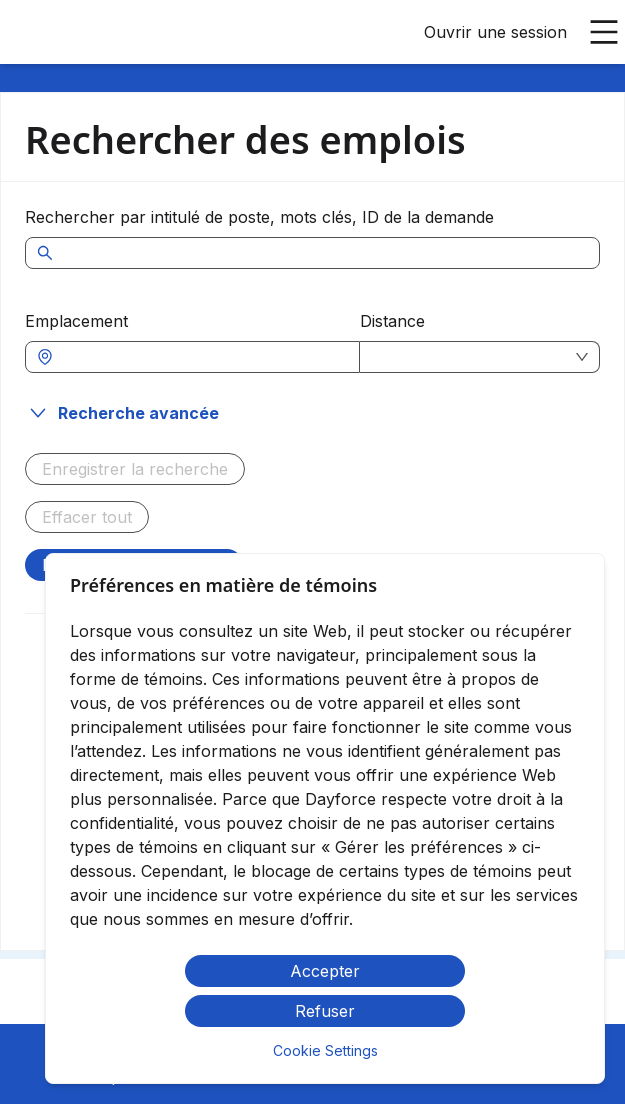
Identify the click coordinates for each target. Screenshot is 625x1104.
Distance (392, 321)
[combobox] (202, 357)
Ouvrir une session (495, 32)
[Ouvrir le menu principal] (604, 32)
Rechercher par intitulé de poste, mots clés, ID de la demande (259, 217)
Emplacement (76, 321)
